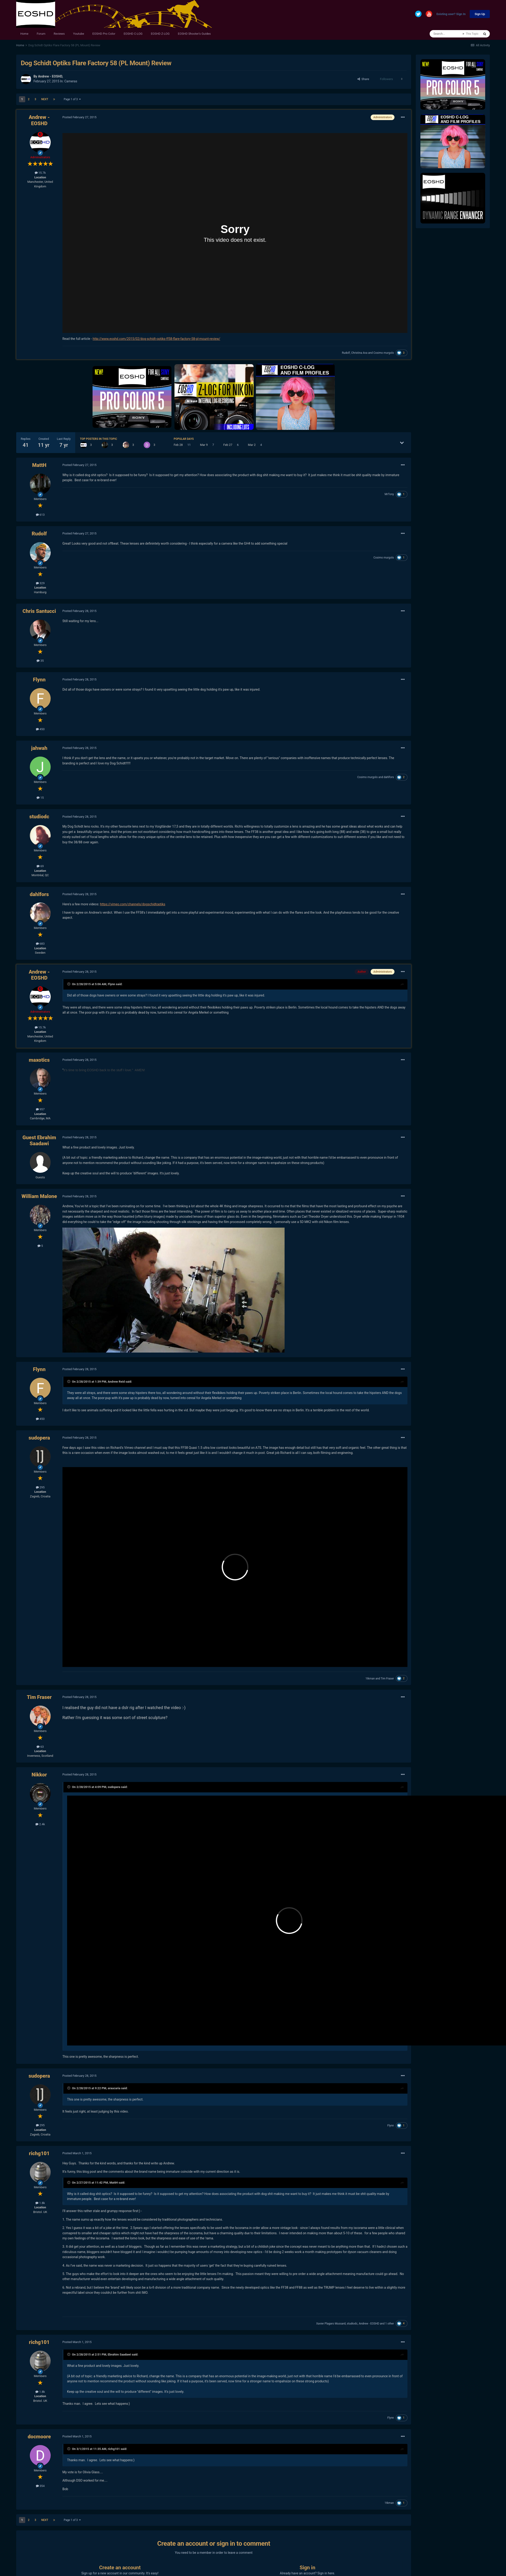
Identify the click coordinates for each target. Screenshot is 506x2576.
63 (40, 1746)
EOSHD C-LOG (133, 33)
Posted (79, 117)
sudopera (39, 1438)
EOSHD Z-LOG (160, 33)
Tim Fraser (387, 1678)
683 (40, 943)
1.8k (40, 2203)
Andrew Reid (116, 1381)
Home (24, 33)
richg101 (39, 2153)
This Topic (472, 33)
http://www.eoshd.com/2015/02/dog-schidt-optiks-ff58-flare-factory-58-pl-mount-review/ (156, 339)
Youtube (78, 33)
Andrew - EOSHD (50, 76)
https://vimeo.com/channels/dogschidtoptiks (132, 904)
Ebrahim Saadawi (119, 2354)
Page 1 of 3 (72, 99)
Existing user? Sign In (451, 14)
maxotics (39, 1060)
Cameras (70, 81)
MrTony (389, 494)
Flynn (39, 680)
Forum (41, 33)
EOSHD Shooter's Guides (194, 33)
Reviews (59, 33)
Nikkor (39, 1775)
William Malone (39, 1196)
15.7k (40, 172)
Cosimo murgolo (383, 352)
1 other (389, 2323)
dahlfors (389, 777)
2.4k (40, 1824)
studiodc (39, 816)
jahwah (39, 748)
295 (40, 1487)
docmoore (39, 2436)
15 (40, 797)
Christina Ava (359, 352)
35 (40, 660)
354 (40, 2486)
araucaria (114, 2088)
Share (363, 79)
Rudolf (346, 352)
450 (40, 729)
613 (40, 514)
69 (40, 866)
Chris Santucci (39, 611)
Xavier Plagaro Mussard (331, 2323)
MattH (39, 465)
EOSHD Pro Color (103, 33)
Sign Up (480, 14)
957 (40, 1109)
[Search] (446, 33)
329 (40, 583)
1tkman (370, 1678)
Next (44, 99)
